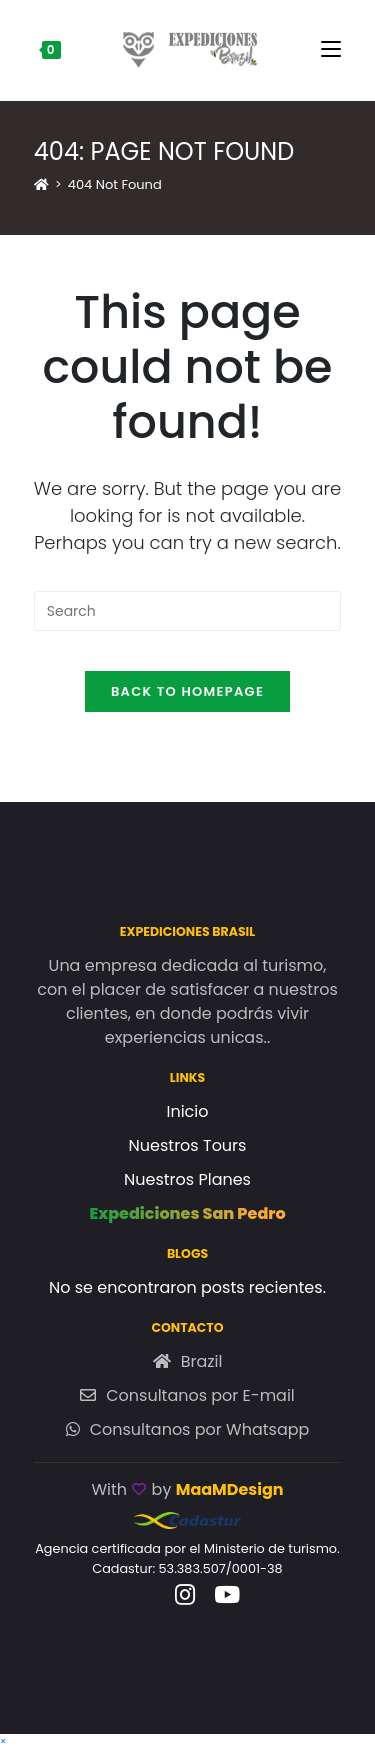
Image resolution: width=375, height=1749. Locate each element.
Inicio (187, 1111)
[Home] (41, 184)
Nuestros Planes (187, 1179)
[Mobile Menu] (331, 50)
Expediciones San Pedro (187, 1213)
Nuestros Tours (188, 1145)
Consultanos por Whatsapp (200, 1429)
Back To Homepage (187, 691)
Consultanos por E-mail (200, 1395)
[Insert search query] (188, 611)
